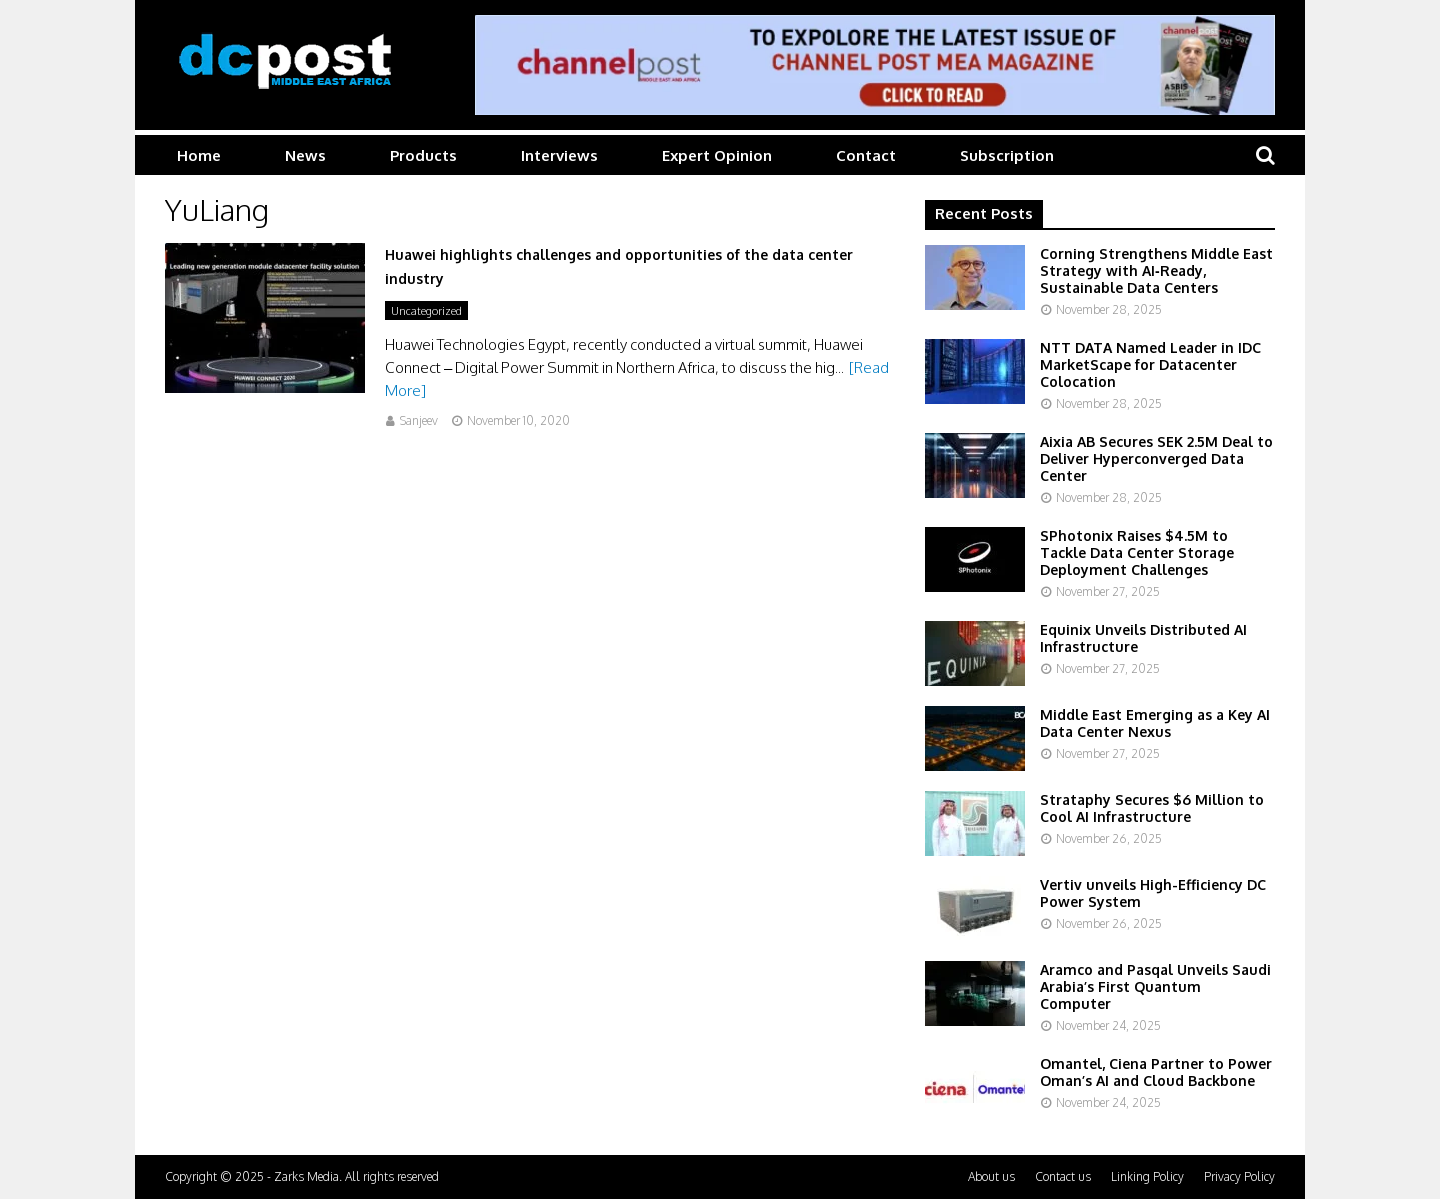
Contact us (1063, 1176)
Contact (866, 155)
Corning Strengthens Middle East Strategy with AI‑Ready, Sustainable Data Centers (1156, 270)
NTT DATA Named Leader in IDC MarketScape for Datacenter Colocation (1150, 364)
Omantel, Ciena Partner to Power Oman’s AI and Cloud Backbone (1156, 1072)
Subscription (1007, 155)
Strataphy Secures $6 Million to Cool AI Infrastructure (1152, 808)
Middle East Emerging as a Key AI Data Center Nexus (1155, 723)
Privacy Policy (1239, 1176)
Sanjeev (419, 420)
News (305, 155)
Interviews (559, 155)
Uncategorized (426, 311)
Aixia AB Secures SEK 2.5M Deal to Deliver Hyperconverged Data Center (1156, 458)
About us (991, 1176)
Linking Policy (1147, 1176)
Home (199, 155)
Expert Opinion (717, 155)
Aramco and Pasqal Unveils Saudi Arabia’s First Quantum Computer (1155, 986)
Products (423, 155)
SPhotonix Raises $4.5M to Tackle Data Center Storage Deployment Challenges (1137, 552)
